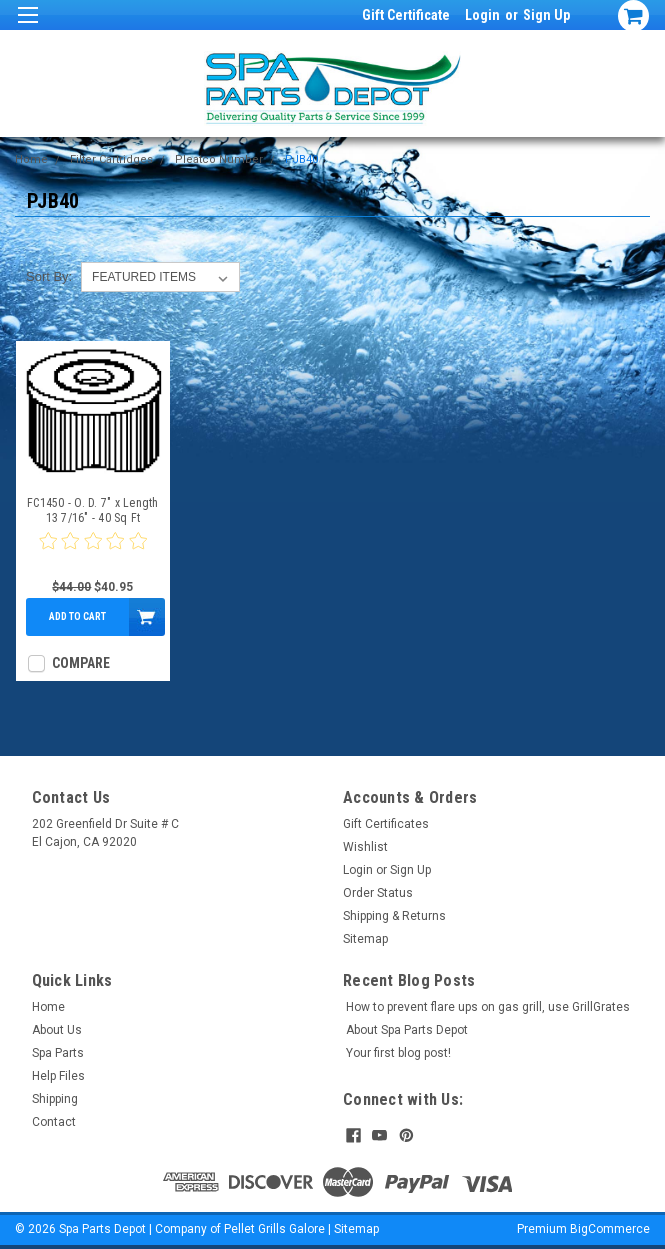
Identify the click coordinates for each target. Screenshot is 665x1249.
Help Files (58, 1076)
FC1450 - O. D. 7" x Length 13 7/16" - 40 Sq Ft (93, 510)
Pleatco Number (219, 159)
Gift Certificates (386, 824)
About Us (57, 1030)
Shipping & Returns (394, 916)
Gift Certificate (406, 15)
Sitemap (365, 939)
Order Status (378, 893)
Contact (54, 1122)
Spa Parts (58, 1053)
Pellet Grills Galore (274, 1229)
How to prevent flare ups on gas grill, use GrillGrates (488, 1007)
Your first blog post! (398, 1053)
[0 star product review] (93, 553)
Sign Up (546, 15)
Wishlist (365, 847)
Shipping (55, 1099)
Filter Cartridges (111, 159)
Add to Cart (77, 616)
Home (31, 159)
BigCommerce (610, 1229)
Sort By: (49, 276)
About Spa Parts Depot (407, 1030)
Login (482, 15)
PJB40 (301, 159)
